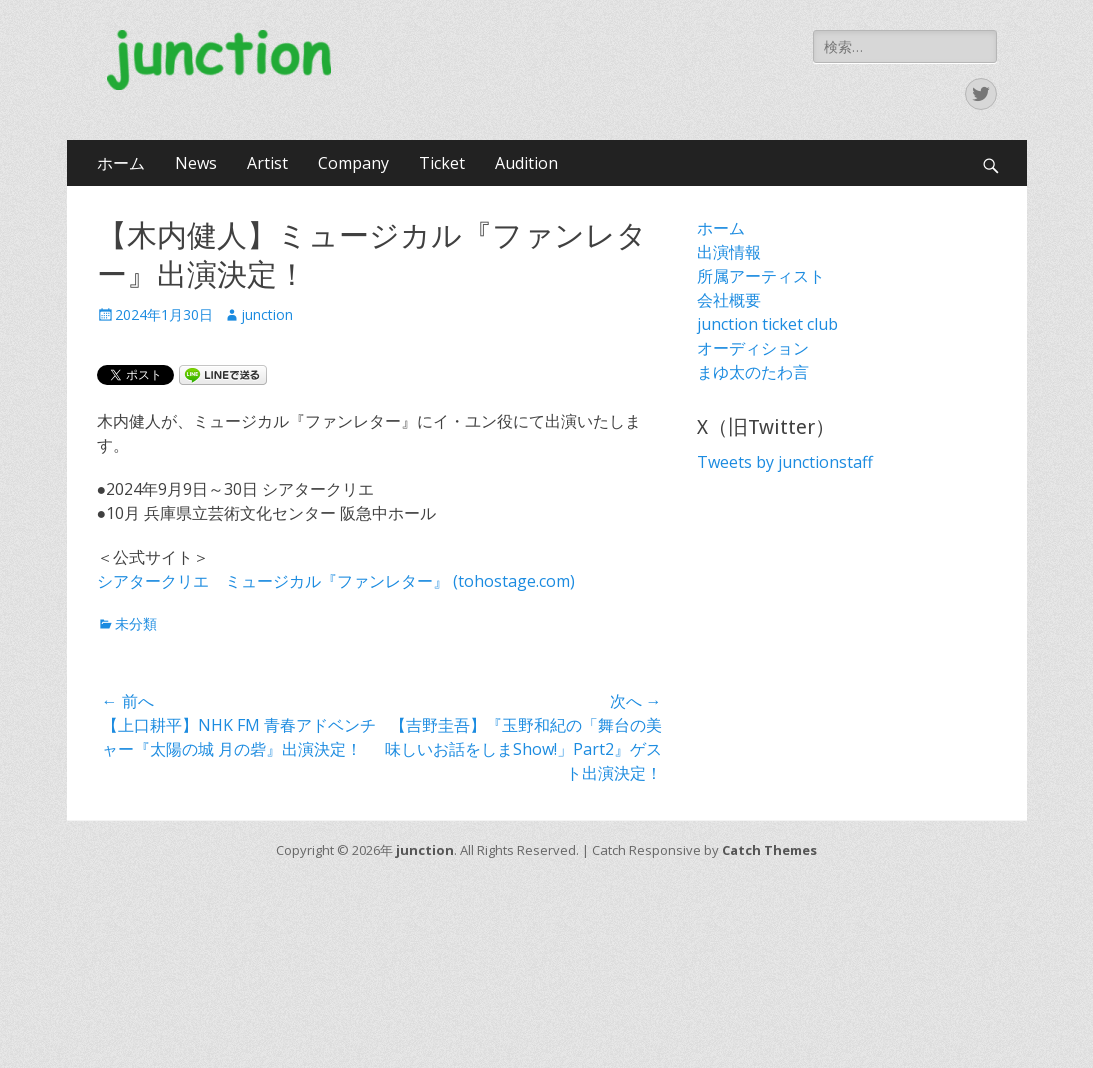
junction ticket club (767, 324)
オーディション (753, 348)
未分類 (136, 623)
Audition (526, 163)
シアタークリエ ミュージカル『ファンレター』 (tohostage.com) (336, 581)
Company (353, 163)
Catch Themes (769, 850)
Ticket (442, 163)
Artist (267, 163)
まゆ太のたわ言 (753, 372)
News (196, 163)
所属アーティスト (761, 276)
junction (267, 314)
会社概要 (729, 300)
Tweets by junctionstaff (785, 462)
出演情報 (729, 252)
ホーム (121, 163)
